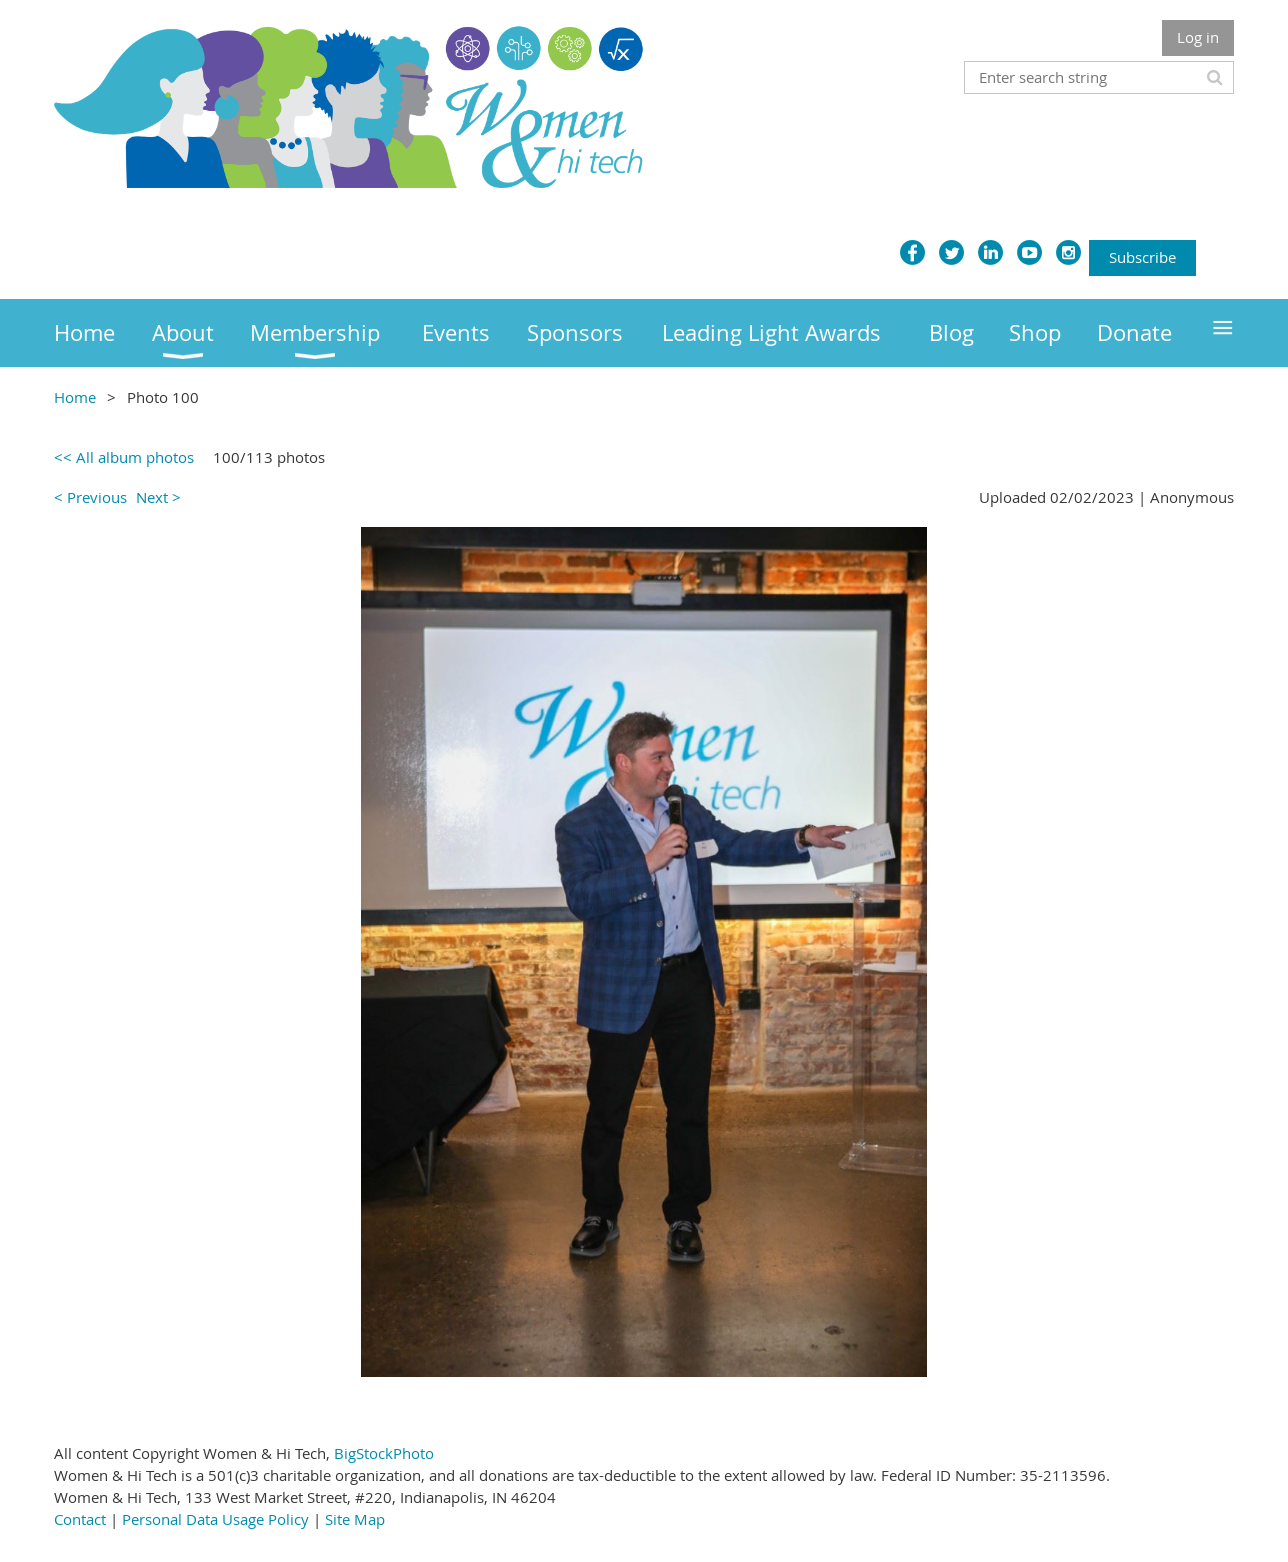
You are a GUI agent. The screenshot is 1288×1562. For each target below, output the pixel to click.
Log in (1198, 37)
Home (75, 397)
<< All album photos (124, 457)
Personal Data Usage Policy (215, 1519)
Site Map (355, 1519)
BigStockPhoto (384, 1453)
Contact (80, 1519)
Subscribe (1142, 257)
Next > (158, 497)
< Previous (90, 497)
